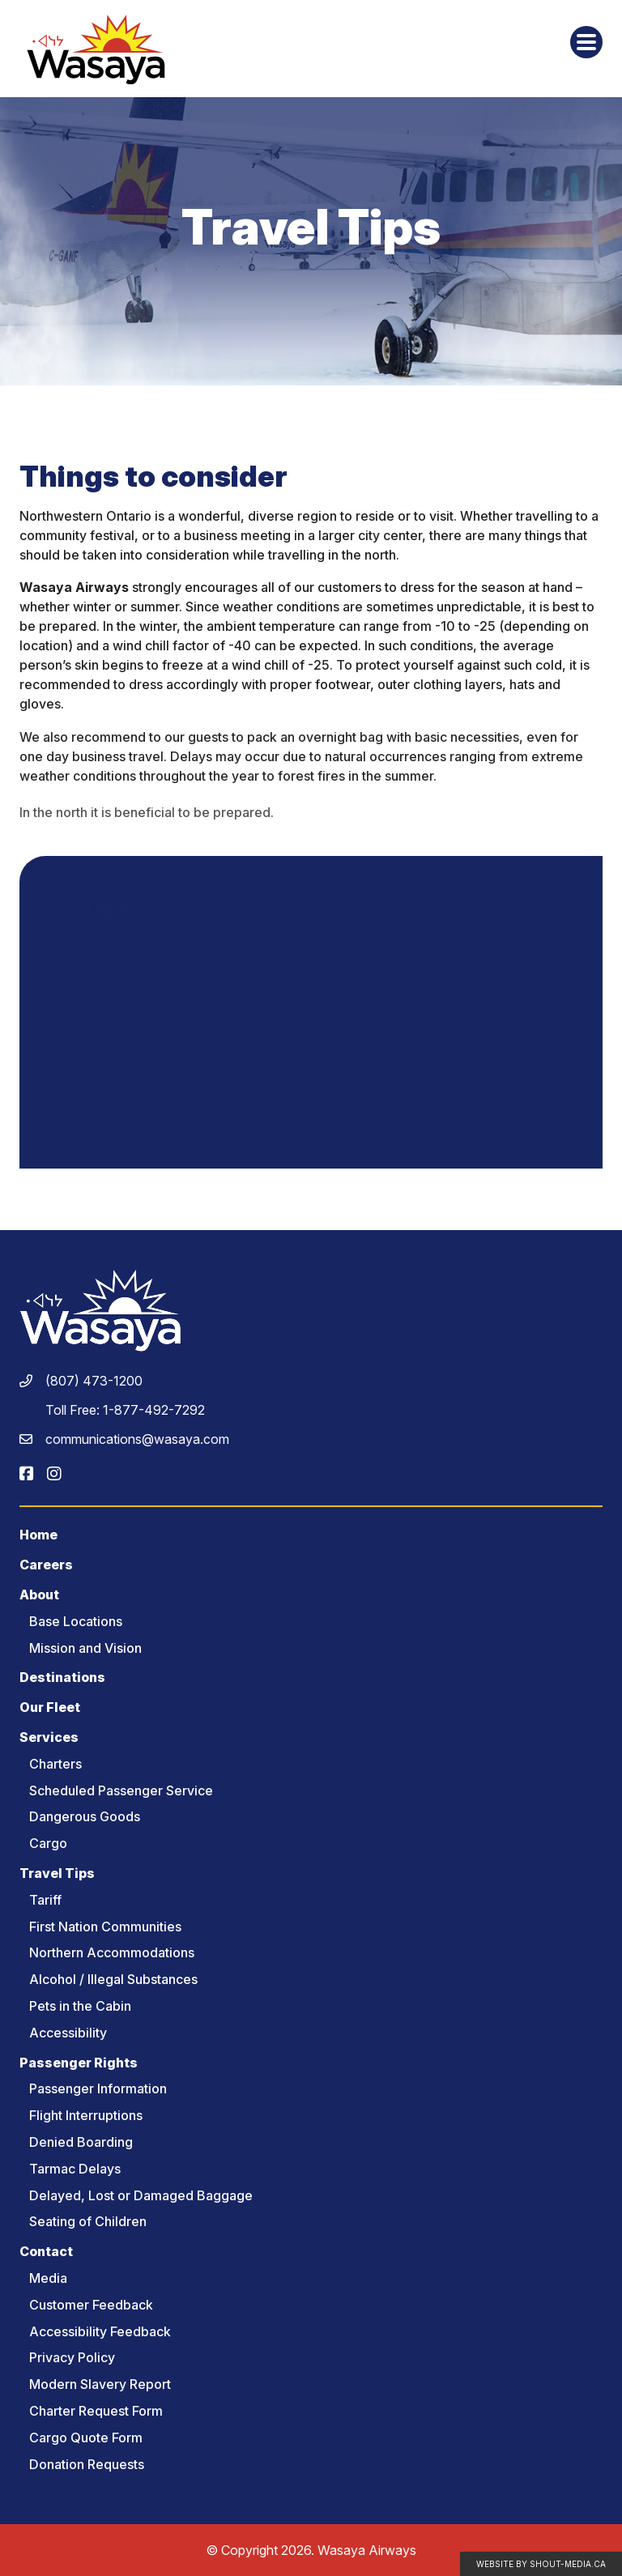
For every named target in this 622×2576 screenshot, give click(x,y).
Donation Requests (86, 2464)
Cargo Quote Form (86, 2437)
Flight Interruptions (86, 2115)
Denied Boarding (81, 2142)
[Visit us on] (26, 1474)
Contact (46, 2251)
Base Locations (75, 1621)
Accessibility (68, 2033)
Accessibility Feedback (100, 2331)
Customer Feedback (91, 2305)
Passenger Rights (78, 2062)
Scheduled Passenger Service (121, 1790)
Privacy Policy (72, 2357)
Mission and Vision (85, 1648)
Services (49, 1737)
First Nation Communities (105, 1926)
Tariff (45, 1900)
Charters (55, 1764)
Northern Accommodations (111, 1952)
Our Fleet (49, 1707)
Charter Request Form (96, 2411)
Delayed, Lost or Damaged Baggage (141, 2195)
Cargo (48, 1843)
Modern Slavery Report (100, 2384)
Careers (46, 1564)
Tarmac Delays (75, 2169)
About (39, 1594)
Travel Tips (57, 1873)
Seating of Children (88, 2221)
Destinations (62, 1677)
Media (48, 2278)
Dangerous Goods (84, 1816)
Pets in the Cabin (80, 2006)
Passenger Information (98, 2088)
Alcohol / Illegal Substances (113, 1979)
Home (38, 1534)
